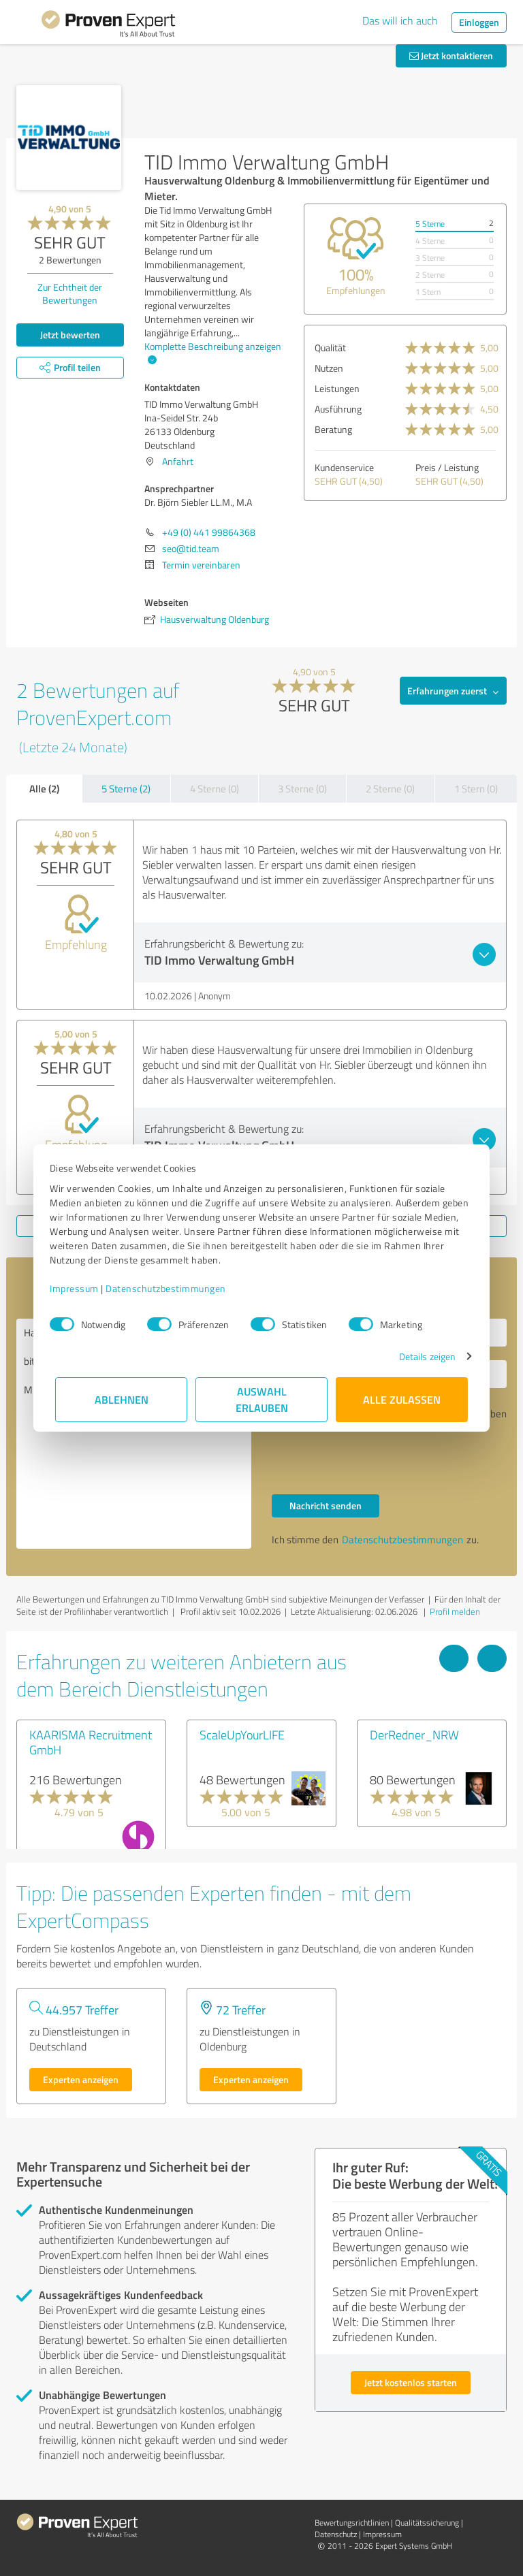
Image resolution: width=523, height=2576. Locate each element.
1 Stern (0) (476, 789)
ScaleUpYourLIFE (242, 1734)
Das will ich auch (400, 20)
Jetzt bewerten (70, 334)
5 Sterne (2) (125, 789)
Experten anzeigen (80, 2079)
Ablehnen (121, 1399)
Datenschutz (336, 2534)
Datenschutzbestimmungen (171, 1288)
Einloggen (479, 22)
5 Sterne (430, 223)
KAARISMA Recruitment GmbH (90, 1742)
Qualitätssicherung (427, 2522)
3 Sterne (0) (302, 789)
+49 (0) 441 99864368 (208, 532)
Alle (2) (44, 788)
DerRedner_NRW (414, 1734)
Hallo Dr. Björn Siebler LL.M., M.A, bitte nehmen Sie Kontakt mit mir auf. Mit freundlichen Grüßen (133, 1434)
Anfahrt (177, 461)
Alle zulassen (402, 1399)
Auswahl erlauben (262, 1399)
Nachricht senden (325, 1505)
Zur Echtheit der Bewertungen (69, 293)
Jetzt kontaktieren (451, 55)
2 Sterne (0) (390, 789)
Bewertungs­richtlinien (352, 2522)
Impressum (79, 1288)
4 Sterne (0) (214, 789)
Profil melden (455, 1611)
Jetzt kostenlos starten (410, 2382)
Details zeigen (422, 1356)
